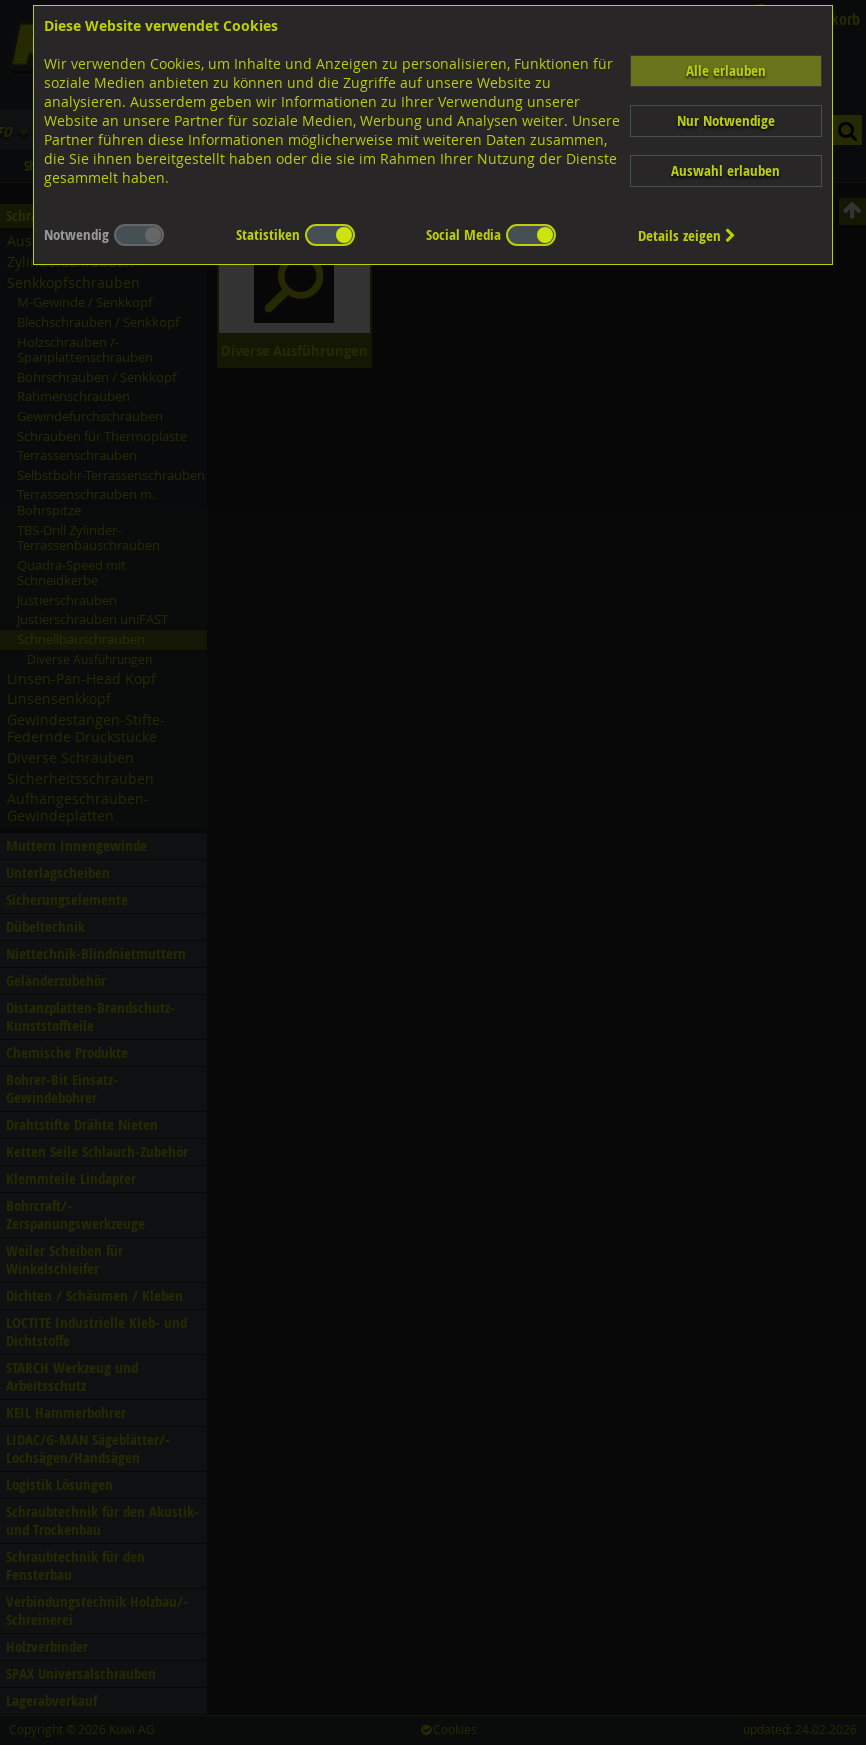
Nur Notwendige (726, 120)
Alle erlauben (726, 70)
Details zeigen (687, 235)
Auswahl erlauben (725, 170)
